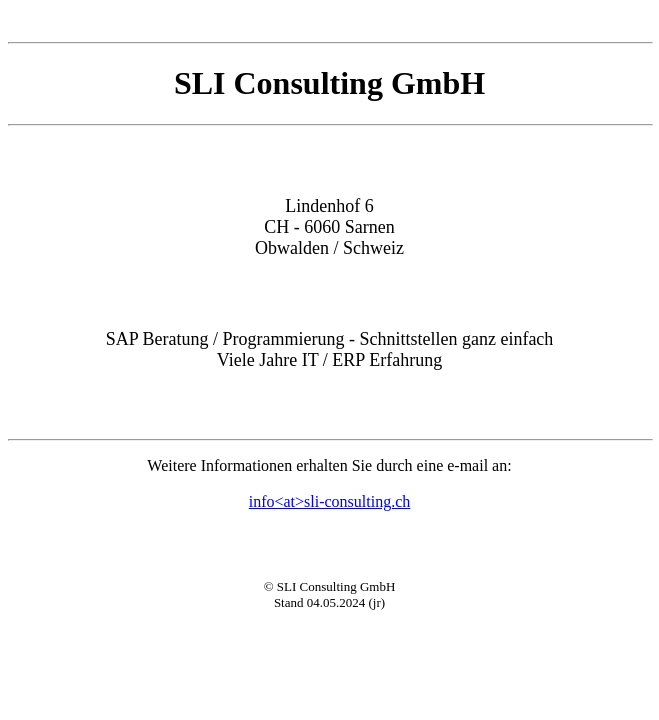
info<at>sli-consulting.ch (330, 501)
